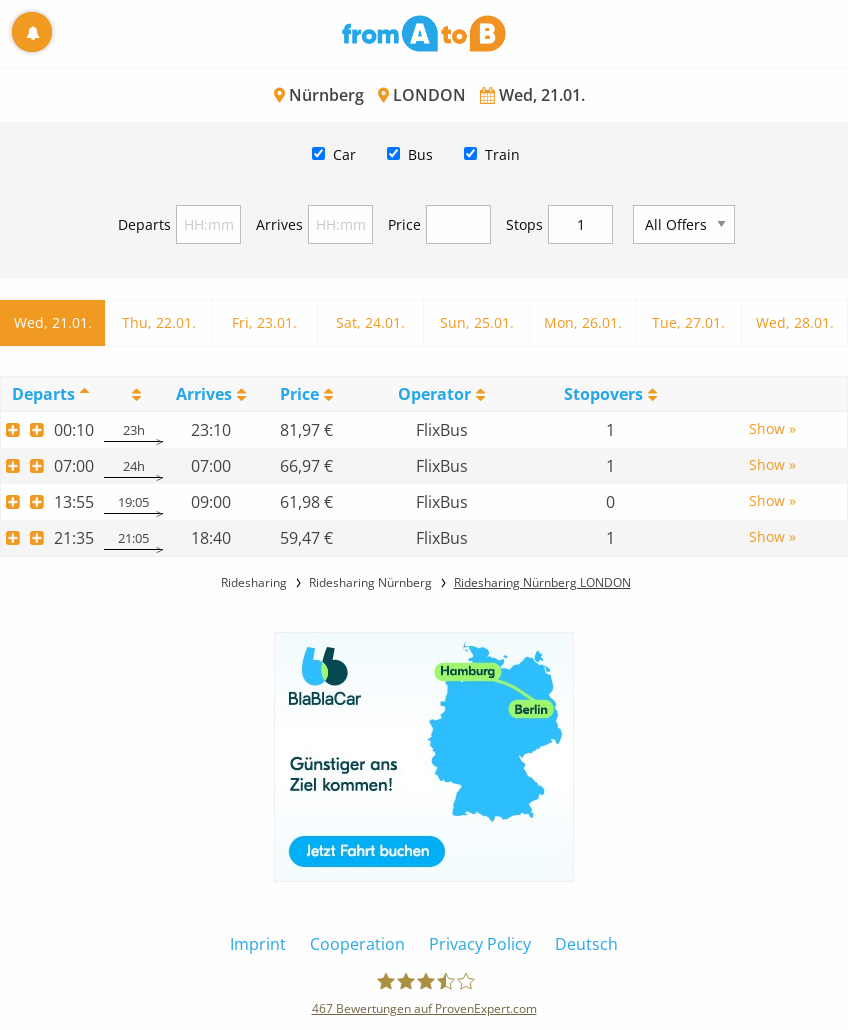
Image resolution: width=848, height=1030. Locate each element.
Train (502, 154)
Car (344, 154)
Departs (144, 224)
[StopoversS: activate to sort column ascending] (611, 393)
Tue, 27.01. (688, 322)
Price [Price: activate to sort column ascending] (299, 394)
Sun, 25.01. (477, 322)
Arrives (279, 224)
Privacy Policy (480, 944)
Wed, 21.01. (53, 322)
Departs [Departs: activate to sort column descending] (43, 394)
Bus (420, 154)
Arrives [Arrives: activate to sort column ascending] (204, 394)
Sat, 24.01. (370, 322)
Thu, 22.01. (159, 322)
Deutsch (586, 944)
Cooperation (357, 944)
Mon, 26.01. (583, 322)
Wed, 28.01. (795, 322)
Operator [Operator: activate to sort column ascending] (434, 394)
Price (404, 224)
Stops (524, 224)
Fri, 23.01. (264, 322)
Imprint (258, 944)
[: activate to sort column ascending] (133, 393)
